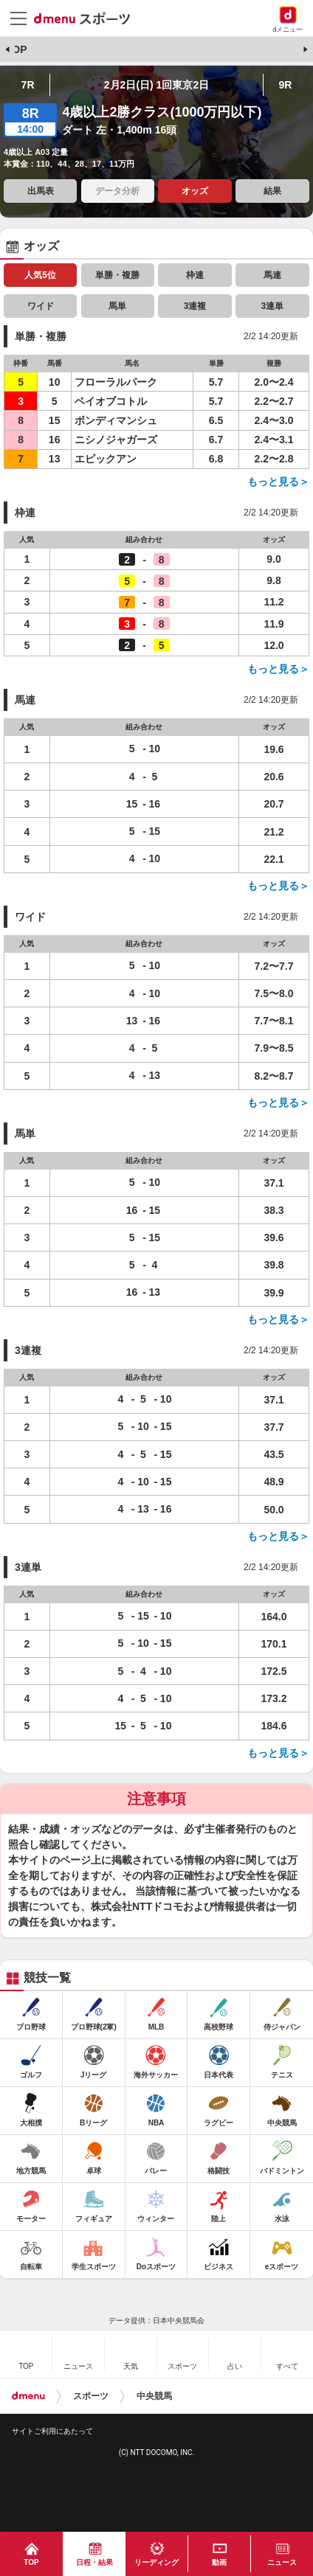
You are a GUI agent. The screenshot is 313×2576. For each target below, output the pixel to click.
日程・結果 (94, 2562)
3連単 (272, 306)
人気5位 (40, 275)
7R (28, 85)
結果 (272, 191)
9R (285, 85)
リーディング (156, 2562)
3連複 (195, 306)
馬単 (117, 306)
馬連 (272, 275)
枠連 (195, 275)
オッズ (195, 191)
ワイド (40, 306)
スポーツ (91, 2396)
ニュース (282, 2562)
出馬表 (40, 191)
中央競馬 (154, 2396)
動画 (219, 2562)
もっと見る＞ (278, 481)
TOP (16, 49)
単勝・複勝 (117, 275)
